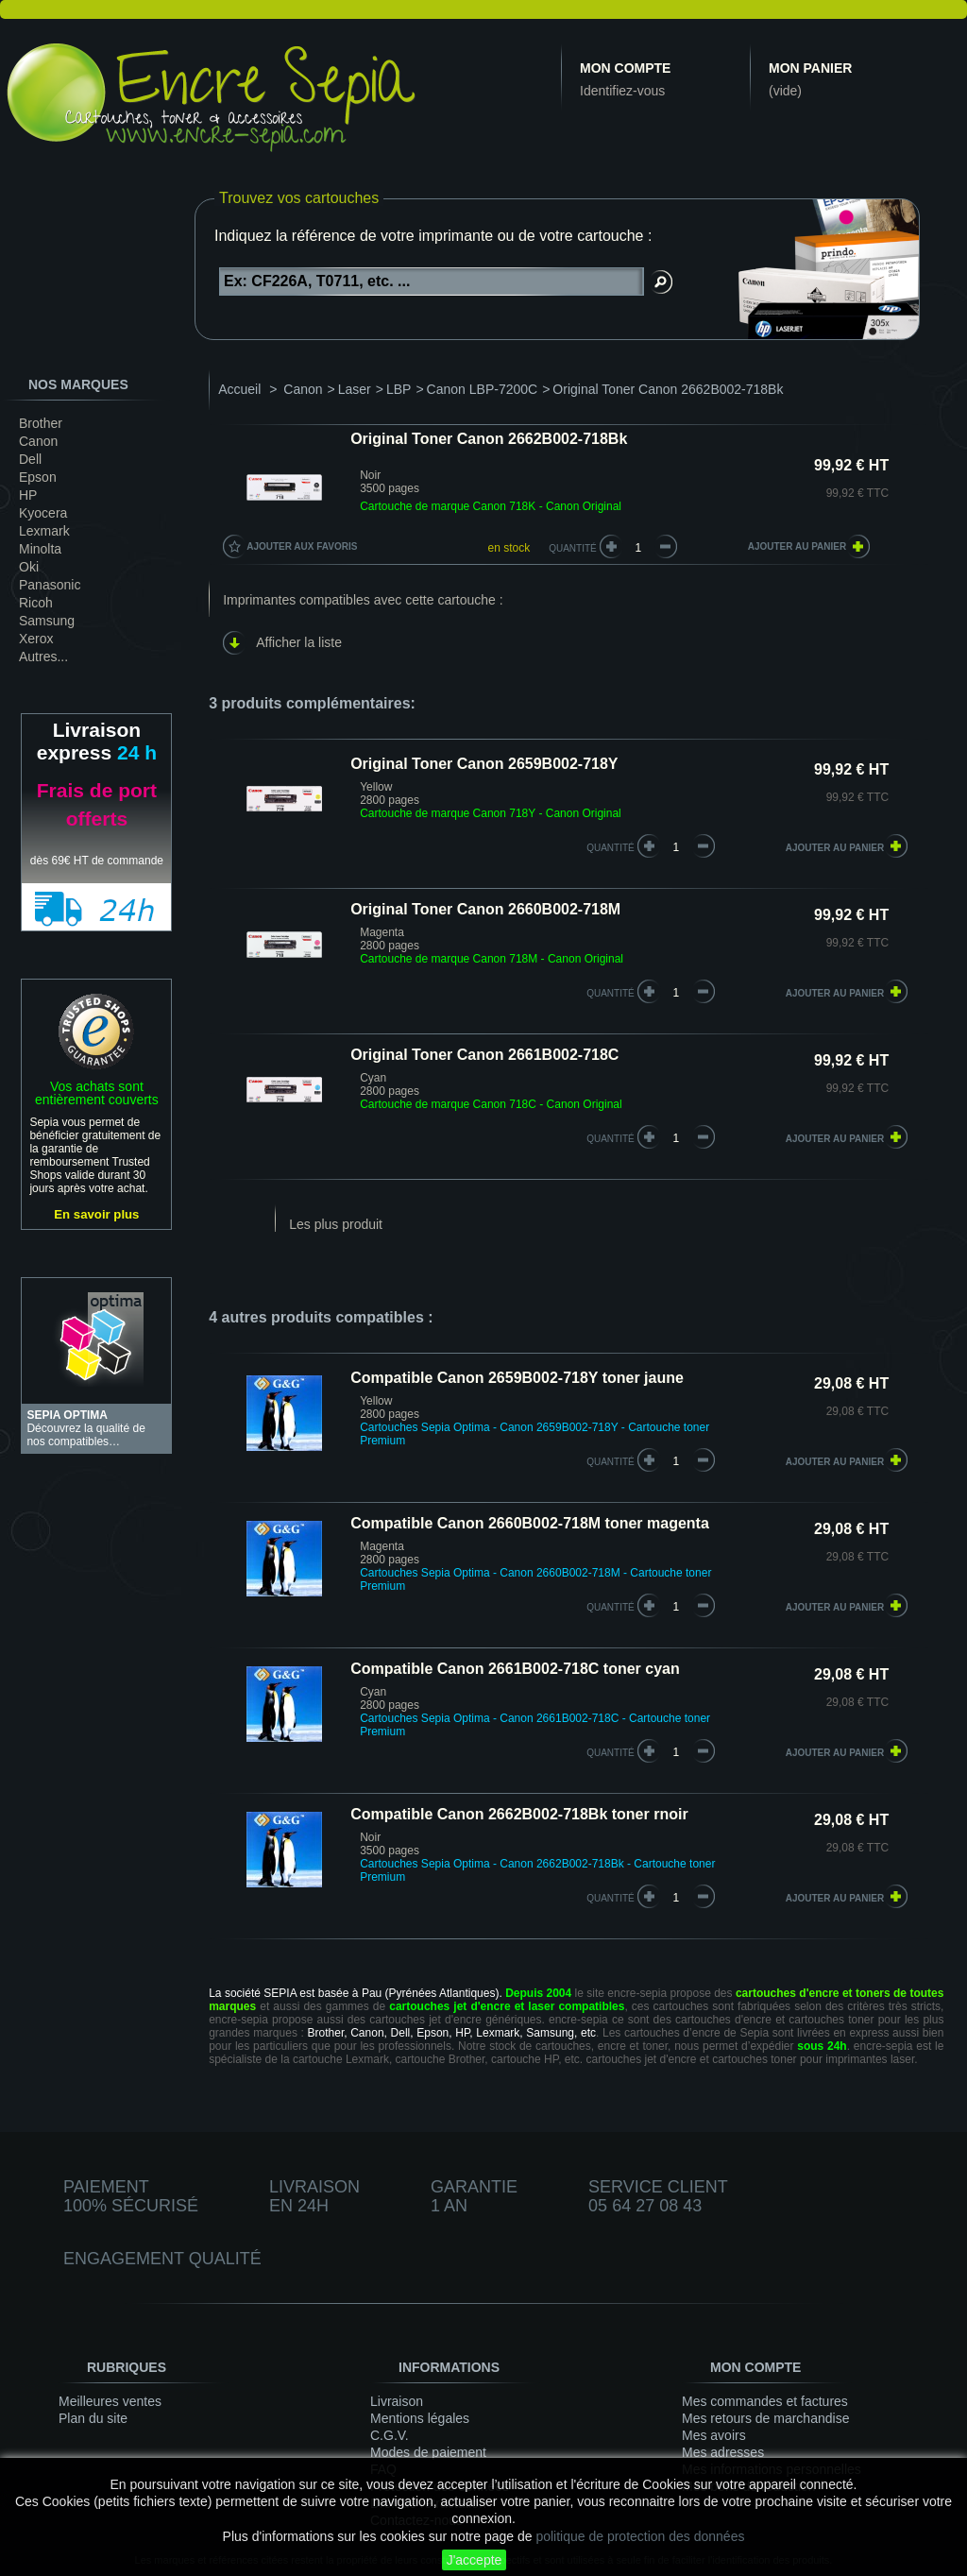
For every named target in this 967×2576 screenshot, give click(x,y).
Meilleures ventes (110, 2401)
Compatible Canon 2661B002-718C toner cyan (515, 1669)
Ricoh (36, 602)
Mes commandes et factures (765, 2401)
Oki (29, 566)
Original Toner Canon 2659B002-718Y (484, 764)
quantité (610, 848)
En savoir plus (96, 1214)
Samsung (47, 620)
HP (28, 495)
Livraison (396, 2401)
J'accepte (474, 2559)
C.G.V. (389, 2435)
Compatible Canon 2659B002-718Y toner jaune (517, 1378)
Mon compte (625, 68)
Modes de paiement (428, 2452)
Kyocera (43, 512)
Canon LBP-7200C (482, 389)
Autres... (43, 656)
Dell (30, 459)
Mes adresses (723, 2452)
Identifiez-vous (622, 90)
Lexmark (44, 530)
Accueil (239, 389)
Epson (38, 477)
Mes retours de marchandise (765, 2418)
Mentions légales (419, 2418)
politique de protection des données (639, 2536)
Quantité (573, 548)
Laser (354, 389)
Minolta (40, 548)
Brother (40, 423)
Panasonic (49, 584)
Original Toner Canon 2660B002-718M (485, 909)
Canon (38, 441)
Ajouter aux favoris (301, 546)
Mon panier (810, 68)
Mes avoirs (714, 2435)
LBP (398, 389)
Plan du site (93, 2418)
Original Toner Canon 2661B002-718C (484, 1055)
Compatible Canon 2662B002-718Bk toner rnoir (518, 1814)
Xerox (36, 638)
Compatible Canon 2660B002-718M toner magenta (529, 1523)
